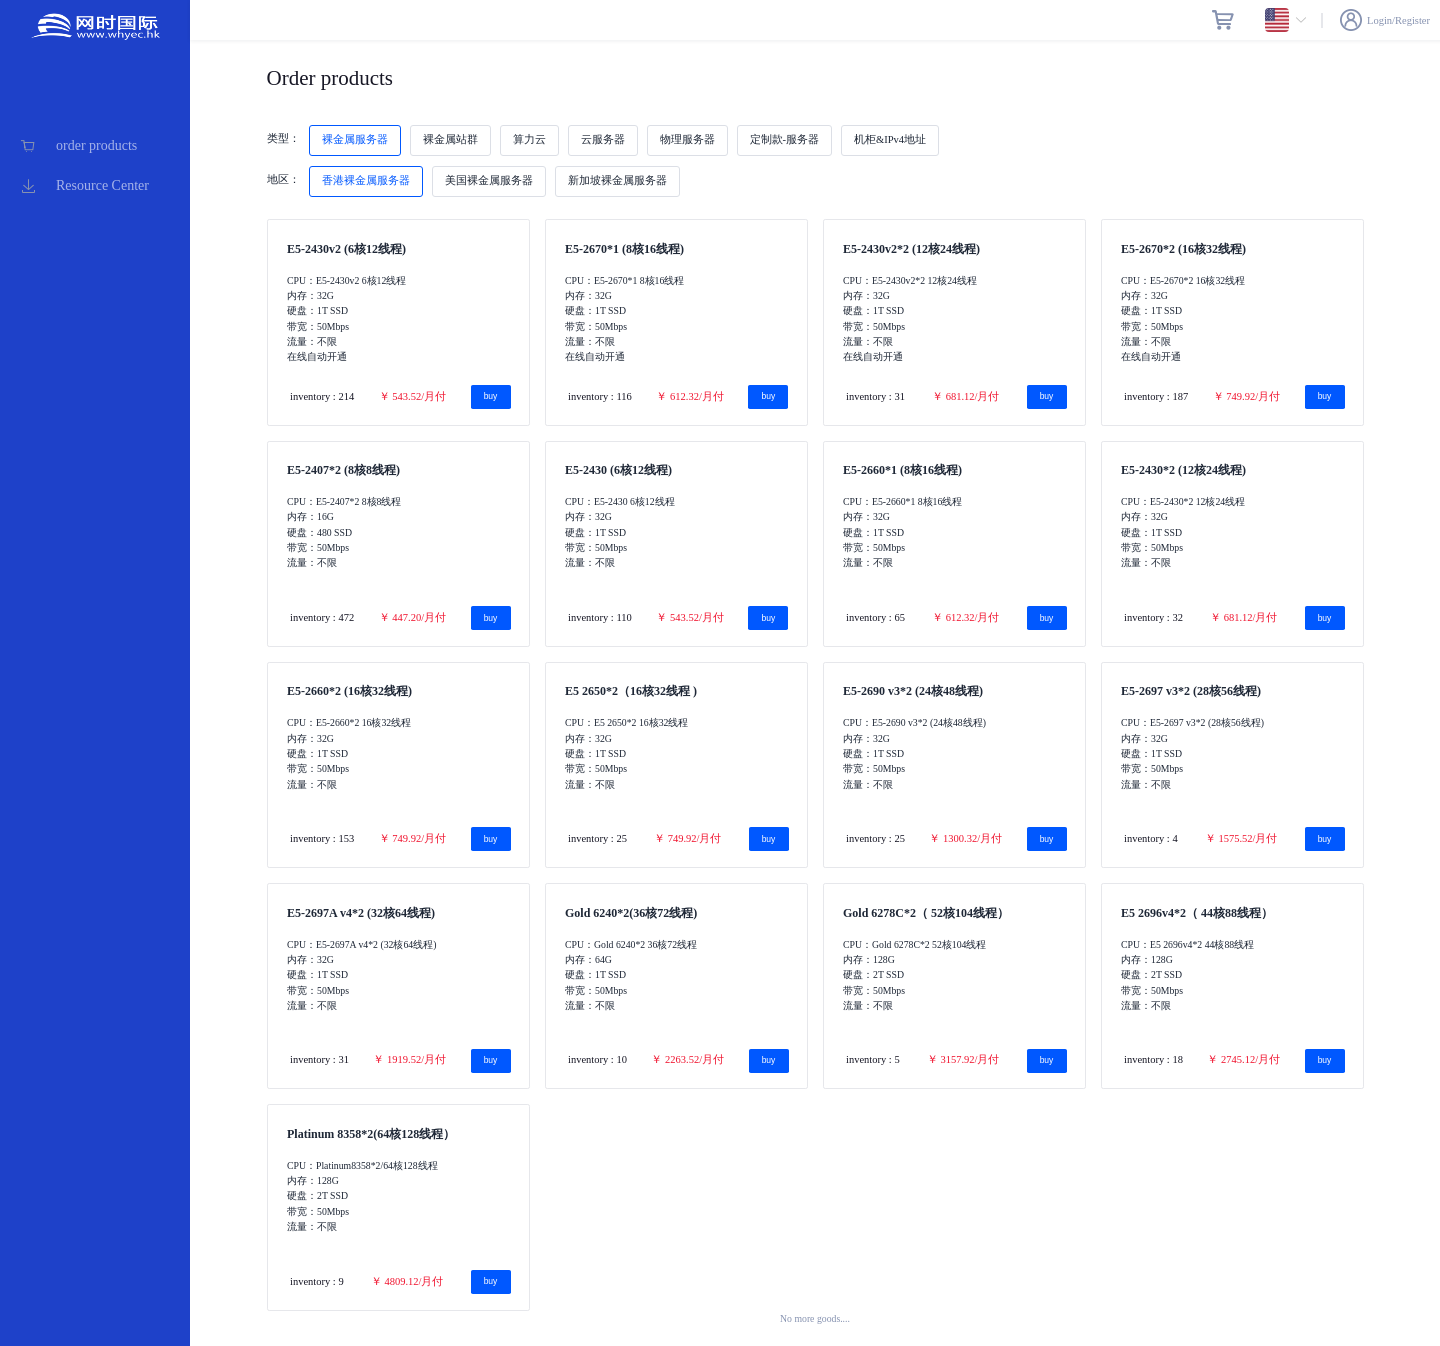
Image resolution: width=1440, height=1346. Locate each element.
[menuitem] (95, 146)
